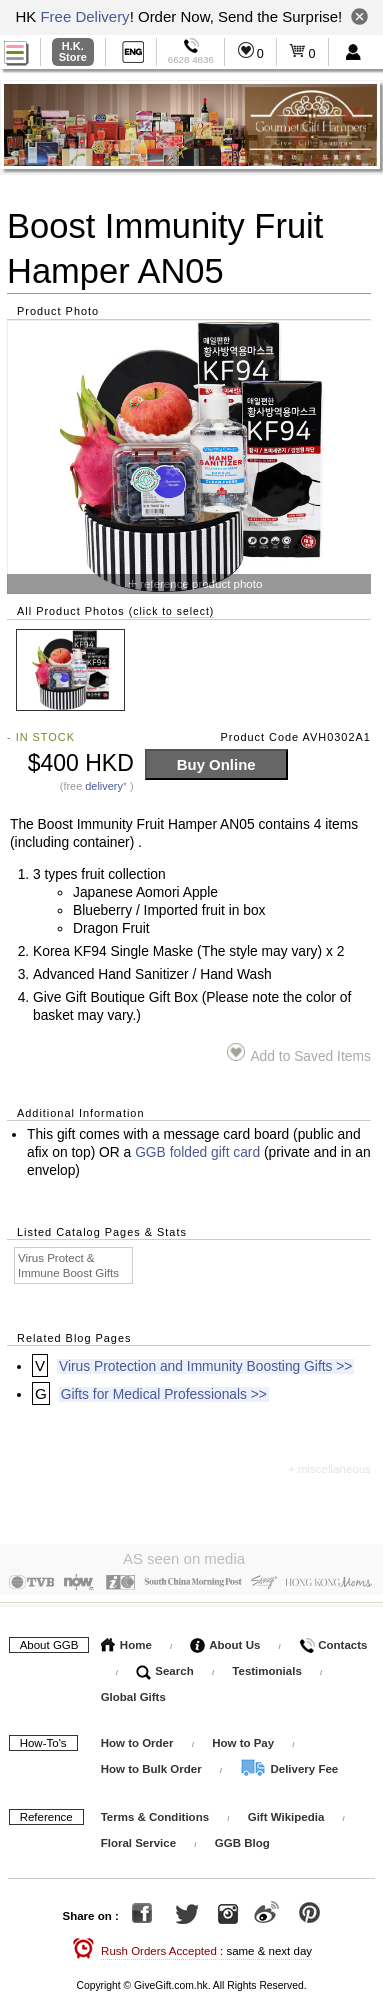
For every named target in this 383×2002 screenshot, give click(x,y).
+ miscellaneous (329, 1469)
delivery (104, 786)
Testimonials (266, 1667)
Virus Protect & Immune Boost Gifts (68, 1265)
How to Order (137, 1739)
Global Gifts (133, 1693)
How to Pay (244, 1739)
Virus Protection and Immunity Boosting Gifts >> (205, 1366)
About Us (225, 1641)
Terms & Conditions (155, 1813)
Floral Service (138, 1839)
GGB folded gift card (197, 1152)
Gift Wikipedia (286, 1813)
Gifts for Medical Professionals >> (164, 1394)
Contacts (333, 1641)
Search (165, 1667)
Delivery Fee (289, 1765)
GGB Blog (242, 1839)
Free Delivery (84, 16)
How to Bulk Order (153, 1765)
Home (126, 1641)
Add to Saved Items (298, 1053)
